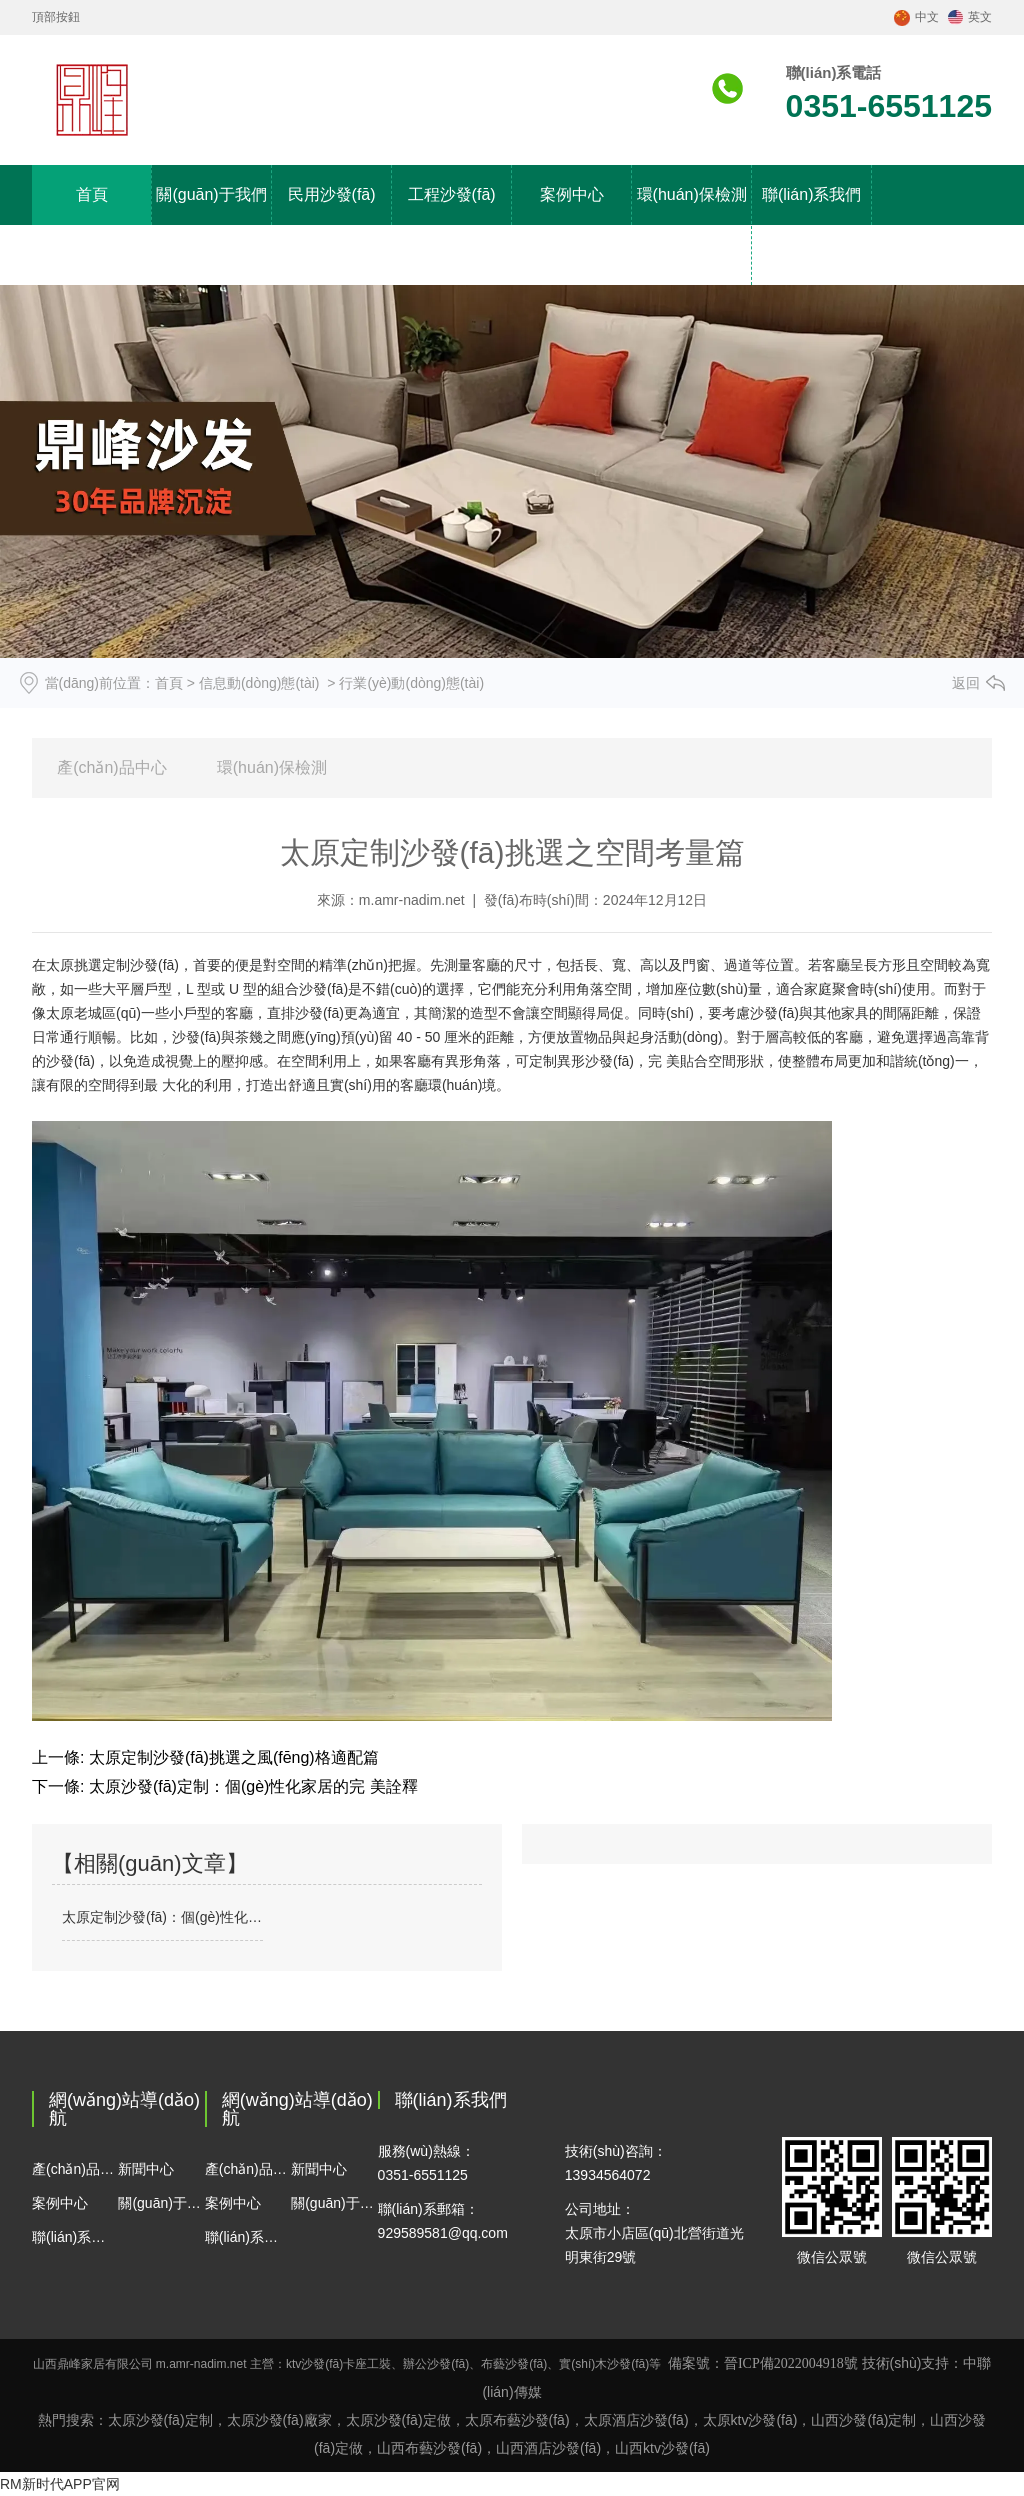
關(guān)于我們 (211, 194)
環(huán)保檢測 (272, 767)
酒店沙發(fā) (548, 2448)
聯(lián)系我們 (812, 194)
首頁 (92, 194)
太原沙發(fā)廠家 (279, 2420)
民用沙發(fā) (332, 194)
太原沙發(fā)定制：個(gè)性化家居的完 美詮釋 (250, 1786)
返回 (966, 683)
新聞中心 (146, 2169)
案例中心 (572, 194)
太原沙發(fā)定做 (398, 2420)
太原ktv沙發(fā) (750, 2420)
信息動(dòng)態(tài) (259, 683)
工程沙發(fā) (452, 194)
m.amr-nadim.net (412, 900)
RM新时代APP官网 (60, 2484)
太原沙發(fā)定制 (160, 2420)
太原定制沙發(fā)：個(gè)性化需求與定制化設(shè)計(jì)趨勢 (162, 1917)
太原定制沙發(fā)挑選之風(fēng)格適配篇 (231, 1757)
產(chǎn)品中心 (111, 767)
